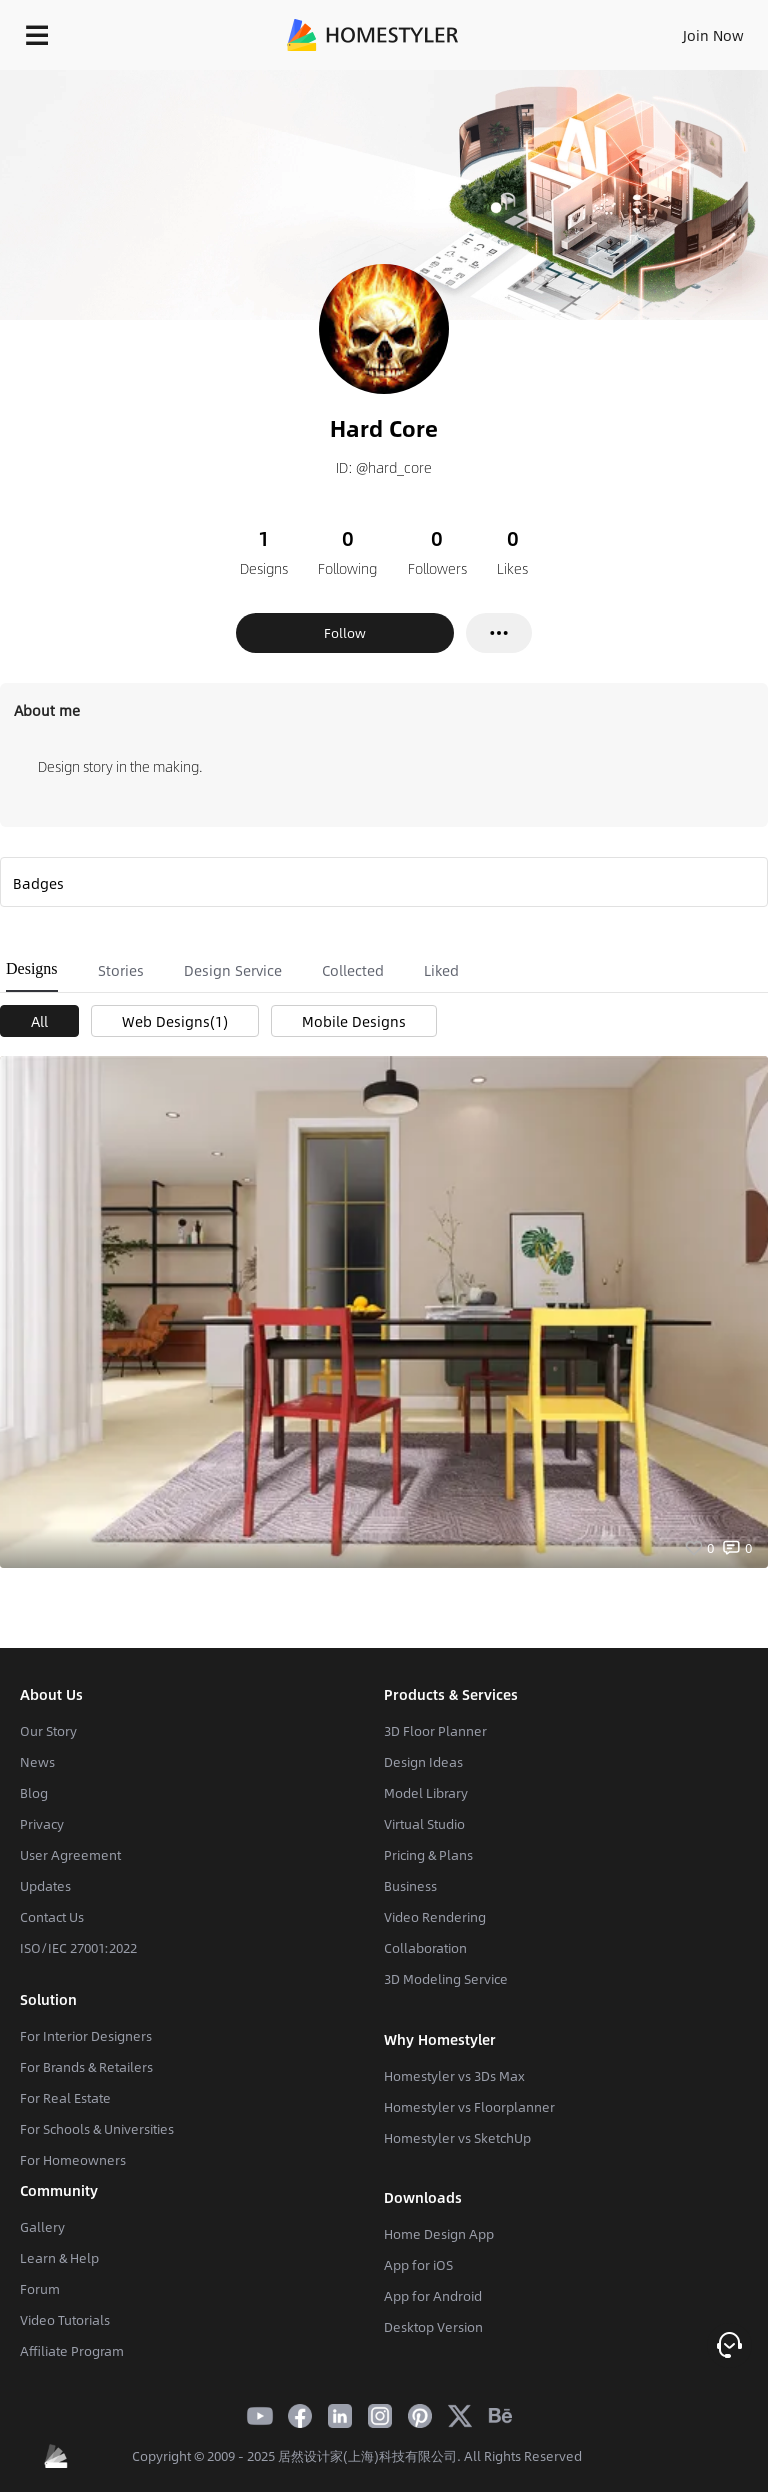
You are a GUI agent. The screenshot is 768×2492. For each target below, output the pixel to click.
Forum (40, 2289)
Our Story (48, 1731)
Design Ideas (423, 1762)
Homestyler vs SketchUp (457, 2138)
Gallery (42, 2227)
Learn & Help (59, 2258)
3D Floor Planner (435, 1731)
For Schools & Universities (97, 2129)
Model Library (426, 1793)
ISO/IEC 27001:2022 (78, 1948)
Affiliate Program (72, 2351)
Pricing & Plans (428, 1855)
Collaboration (425, 1948)
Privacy (42, 1824)
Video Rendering (435, 1917)
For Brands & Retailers (86, 2067)
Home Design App (439, 2234)
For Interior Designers (86, 2036)
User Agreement (70, 1855)
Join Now (713, 35)
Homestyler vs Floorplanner (469, 2107)
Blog (34, 1793)
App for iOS (418, 2265)
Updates (45, 1886)
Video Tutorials (65, 2320)
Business (410, 1886)
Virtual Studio (424, 1824)
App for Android (433, 2296)
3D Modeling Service (446, 1979)
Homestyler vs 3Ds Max (454, 2076)
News (37, 1762)
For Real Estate (65, 2098)
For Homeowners (73, 2160)
